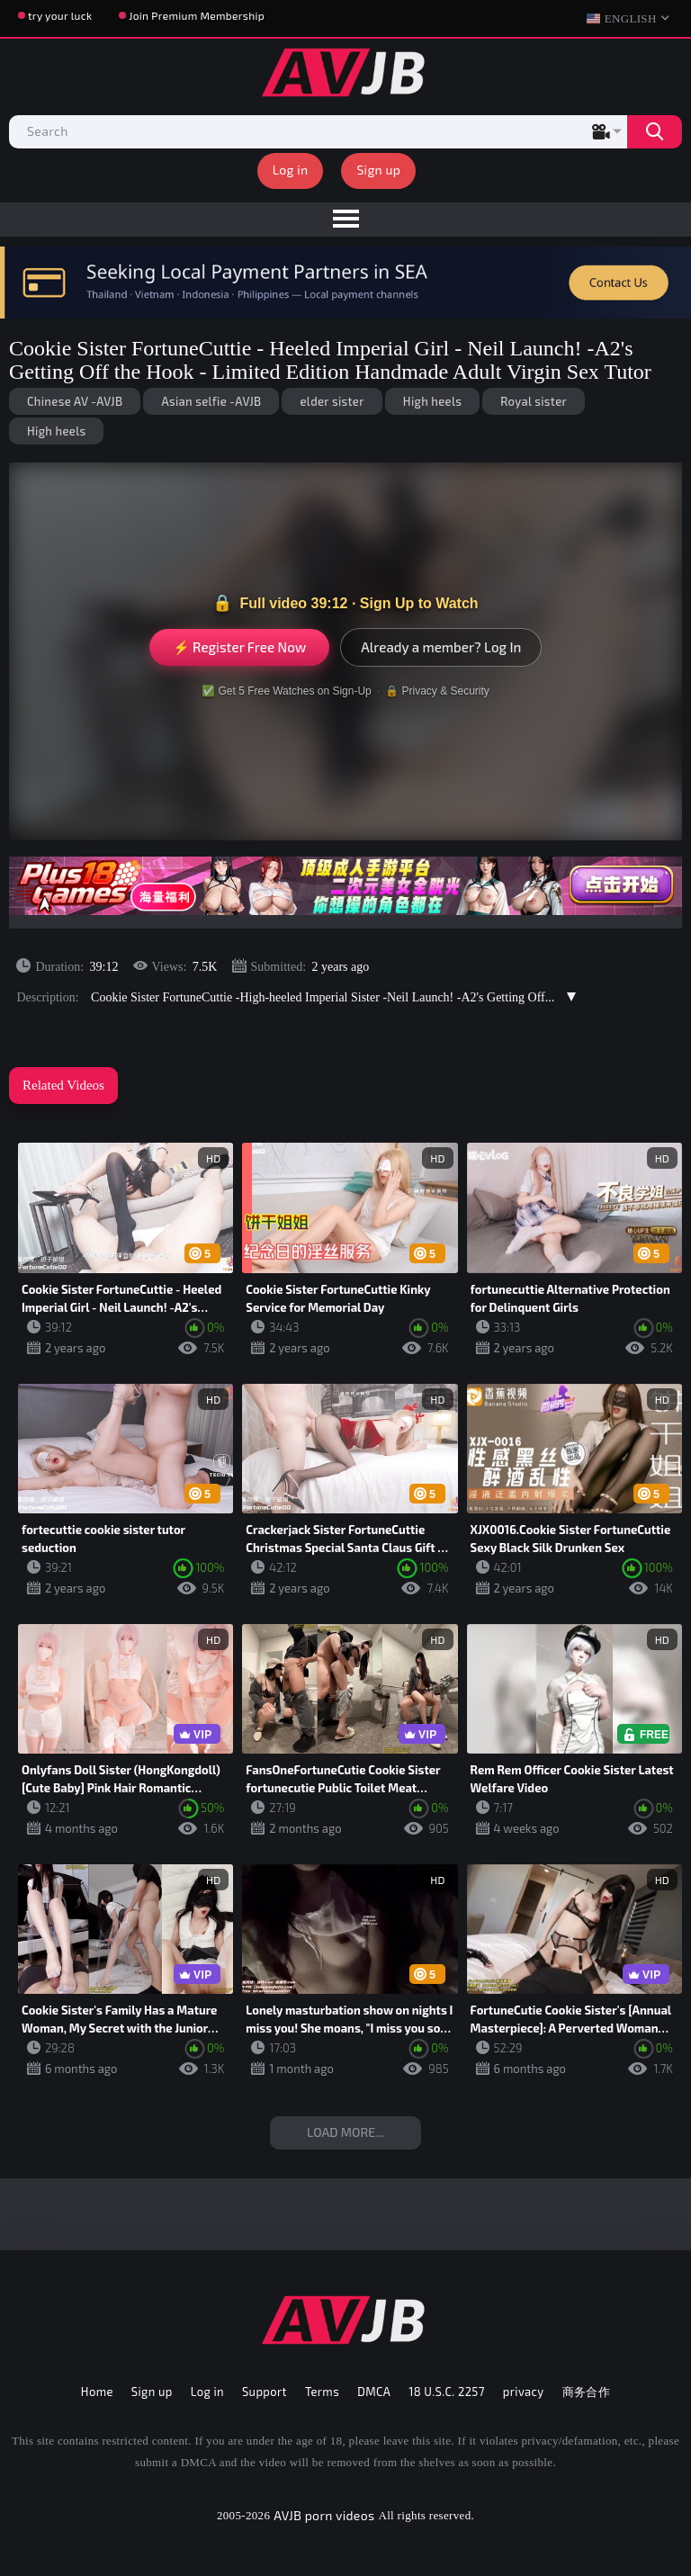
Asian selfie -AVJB (211, 401)
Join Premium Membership (197, 15)
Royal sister (533, 401)
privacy (523, 2391)
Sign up (378, 169)
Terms (322, 2391)
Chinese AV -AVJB (74, 401)
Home (97, 2391)
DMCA (373, 2391)
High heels (432, 401)
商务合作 (586, 2391)
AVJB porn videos (324, 2515)
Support (264, 2391)
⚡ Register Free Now (240, 647)
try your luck (60, 15)
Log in (291, 169)
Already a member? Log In (441, 647)
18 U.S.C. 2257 (446, 2391)
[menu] (345, 219)
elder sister (331, 401)
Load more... (345, 2132)
